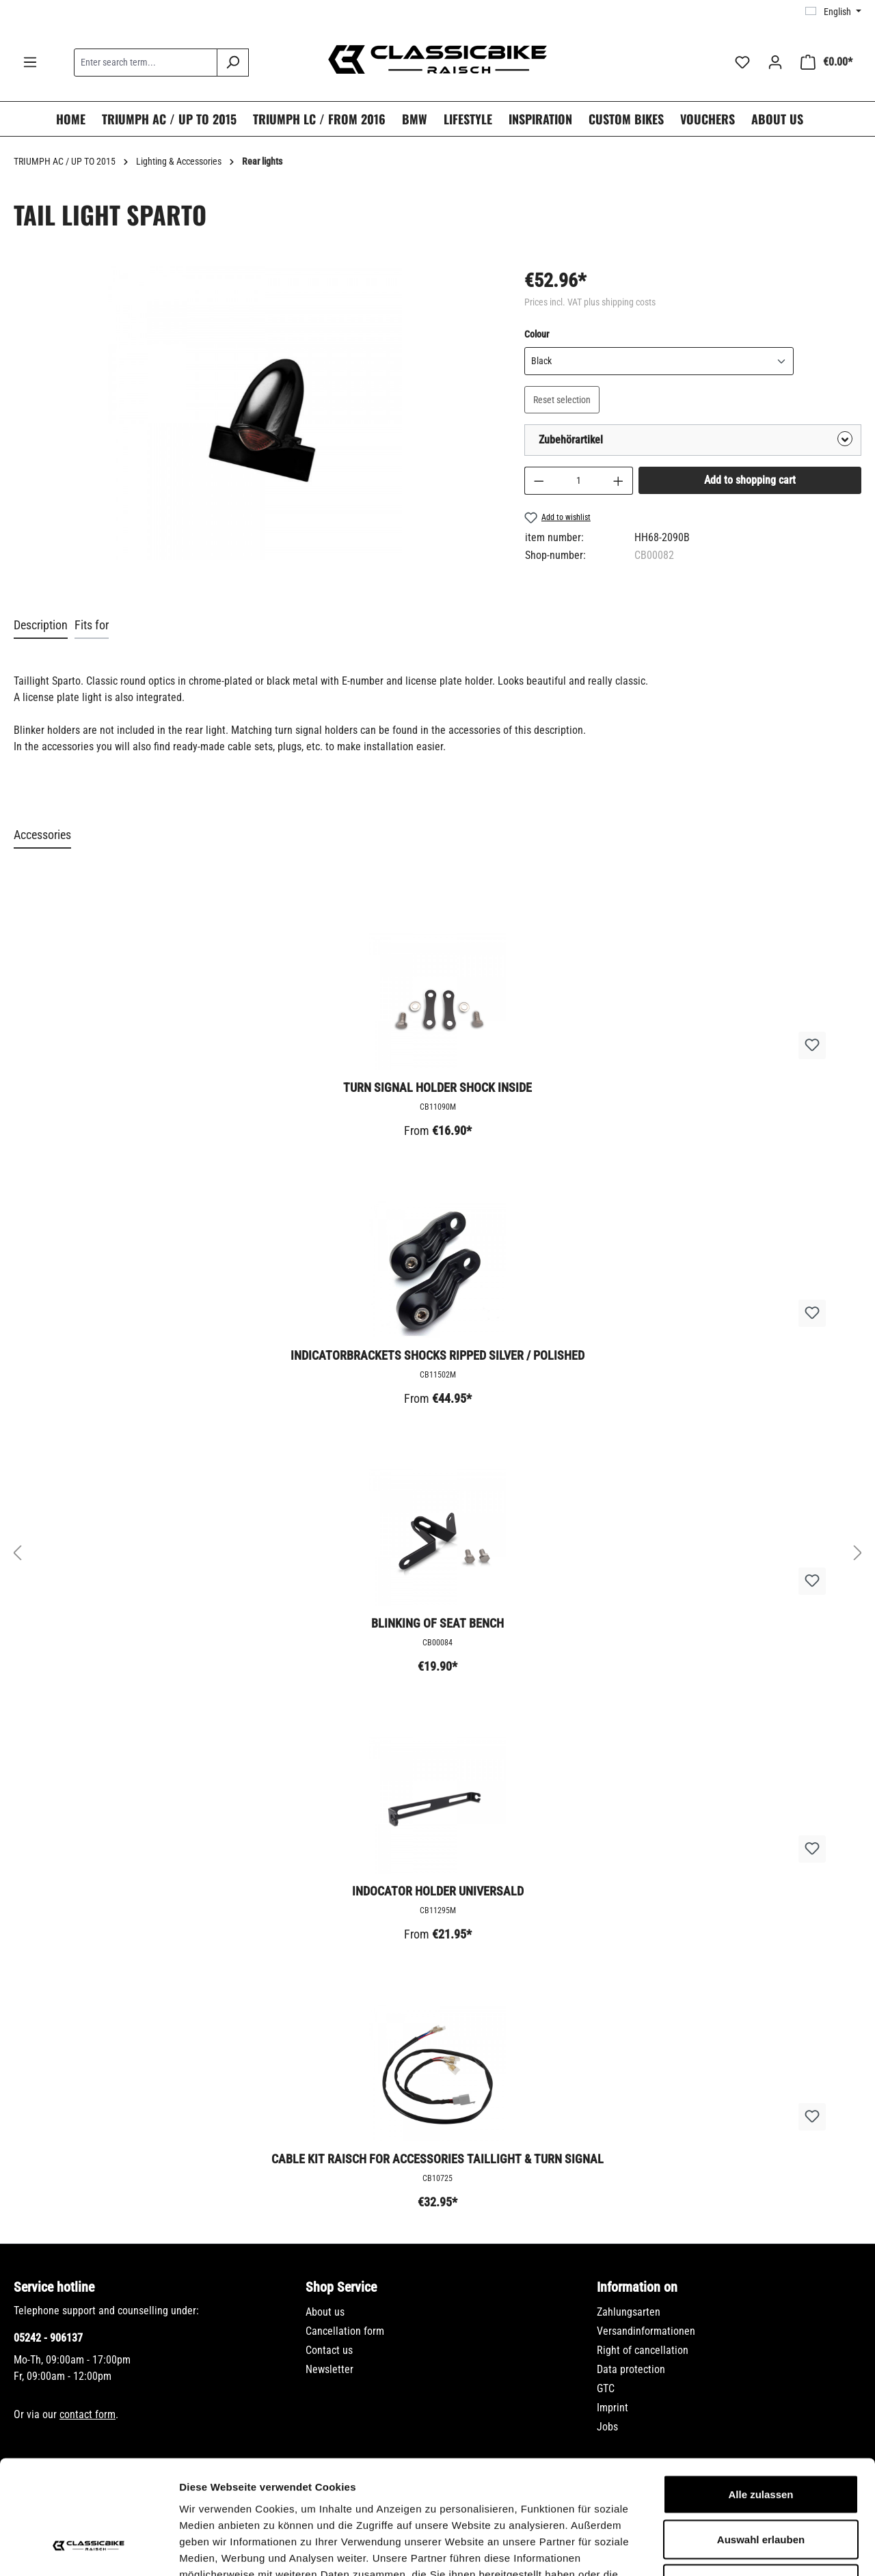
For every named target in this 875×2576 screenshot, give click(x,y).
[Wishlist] (742, 62)
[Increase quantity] (618, 481)
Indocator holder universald (438, 1891)
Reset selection (562, 399)
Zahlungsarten (628, 2311)
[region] (255, 427)
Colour (536, 333)
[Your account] (775, 62)
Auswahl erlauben (761, 2442)
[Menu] (30, 62)
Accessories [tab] (42, 834)
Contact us (329, 2350)
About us (325, 2311)
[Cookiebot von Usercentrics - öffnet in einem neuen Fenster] (88, 2549)
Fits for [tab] (92, 625)
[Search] (233, 63)
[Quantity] (578, 481)
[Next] (858, 1553)
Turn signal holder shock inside (437, 1087)
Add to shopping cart (750, 480)
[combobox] (145, 63)
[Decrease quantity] (538, 481)
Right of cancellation (642, 2350)
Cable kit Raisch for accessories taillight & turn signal (437, 2159)
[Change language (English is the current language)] (833, 11)
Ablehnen (761, 2486)
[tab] (41, 625)
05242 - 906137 (48, 2337)
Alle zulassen (760, 2396)
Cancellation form (345, 2331)
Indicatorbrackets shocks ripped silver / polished (437, 1355)
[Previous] (17, 1553)
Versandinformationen (646, 2331)
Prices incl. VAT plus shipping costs (590, 302)
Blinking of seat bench (437, 1623)
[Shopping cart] (826, 62)
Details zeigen (727, 2549)
